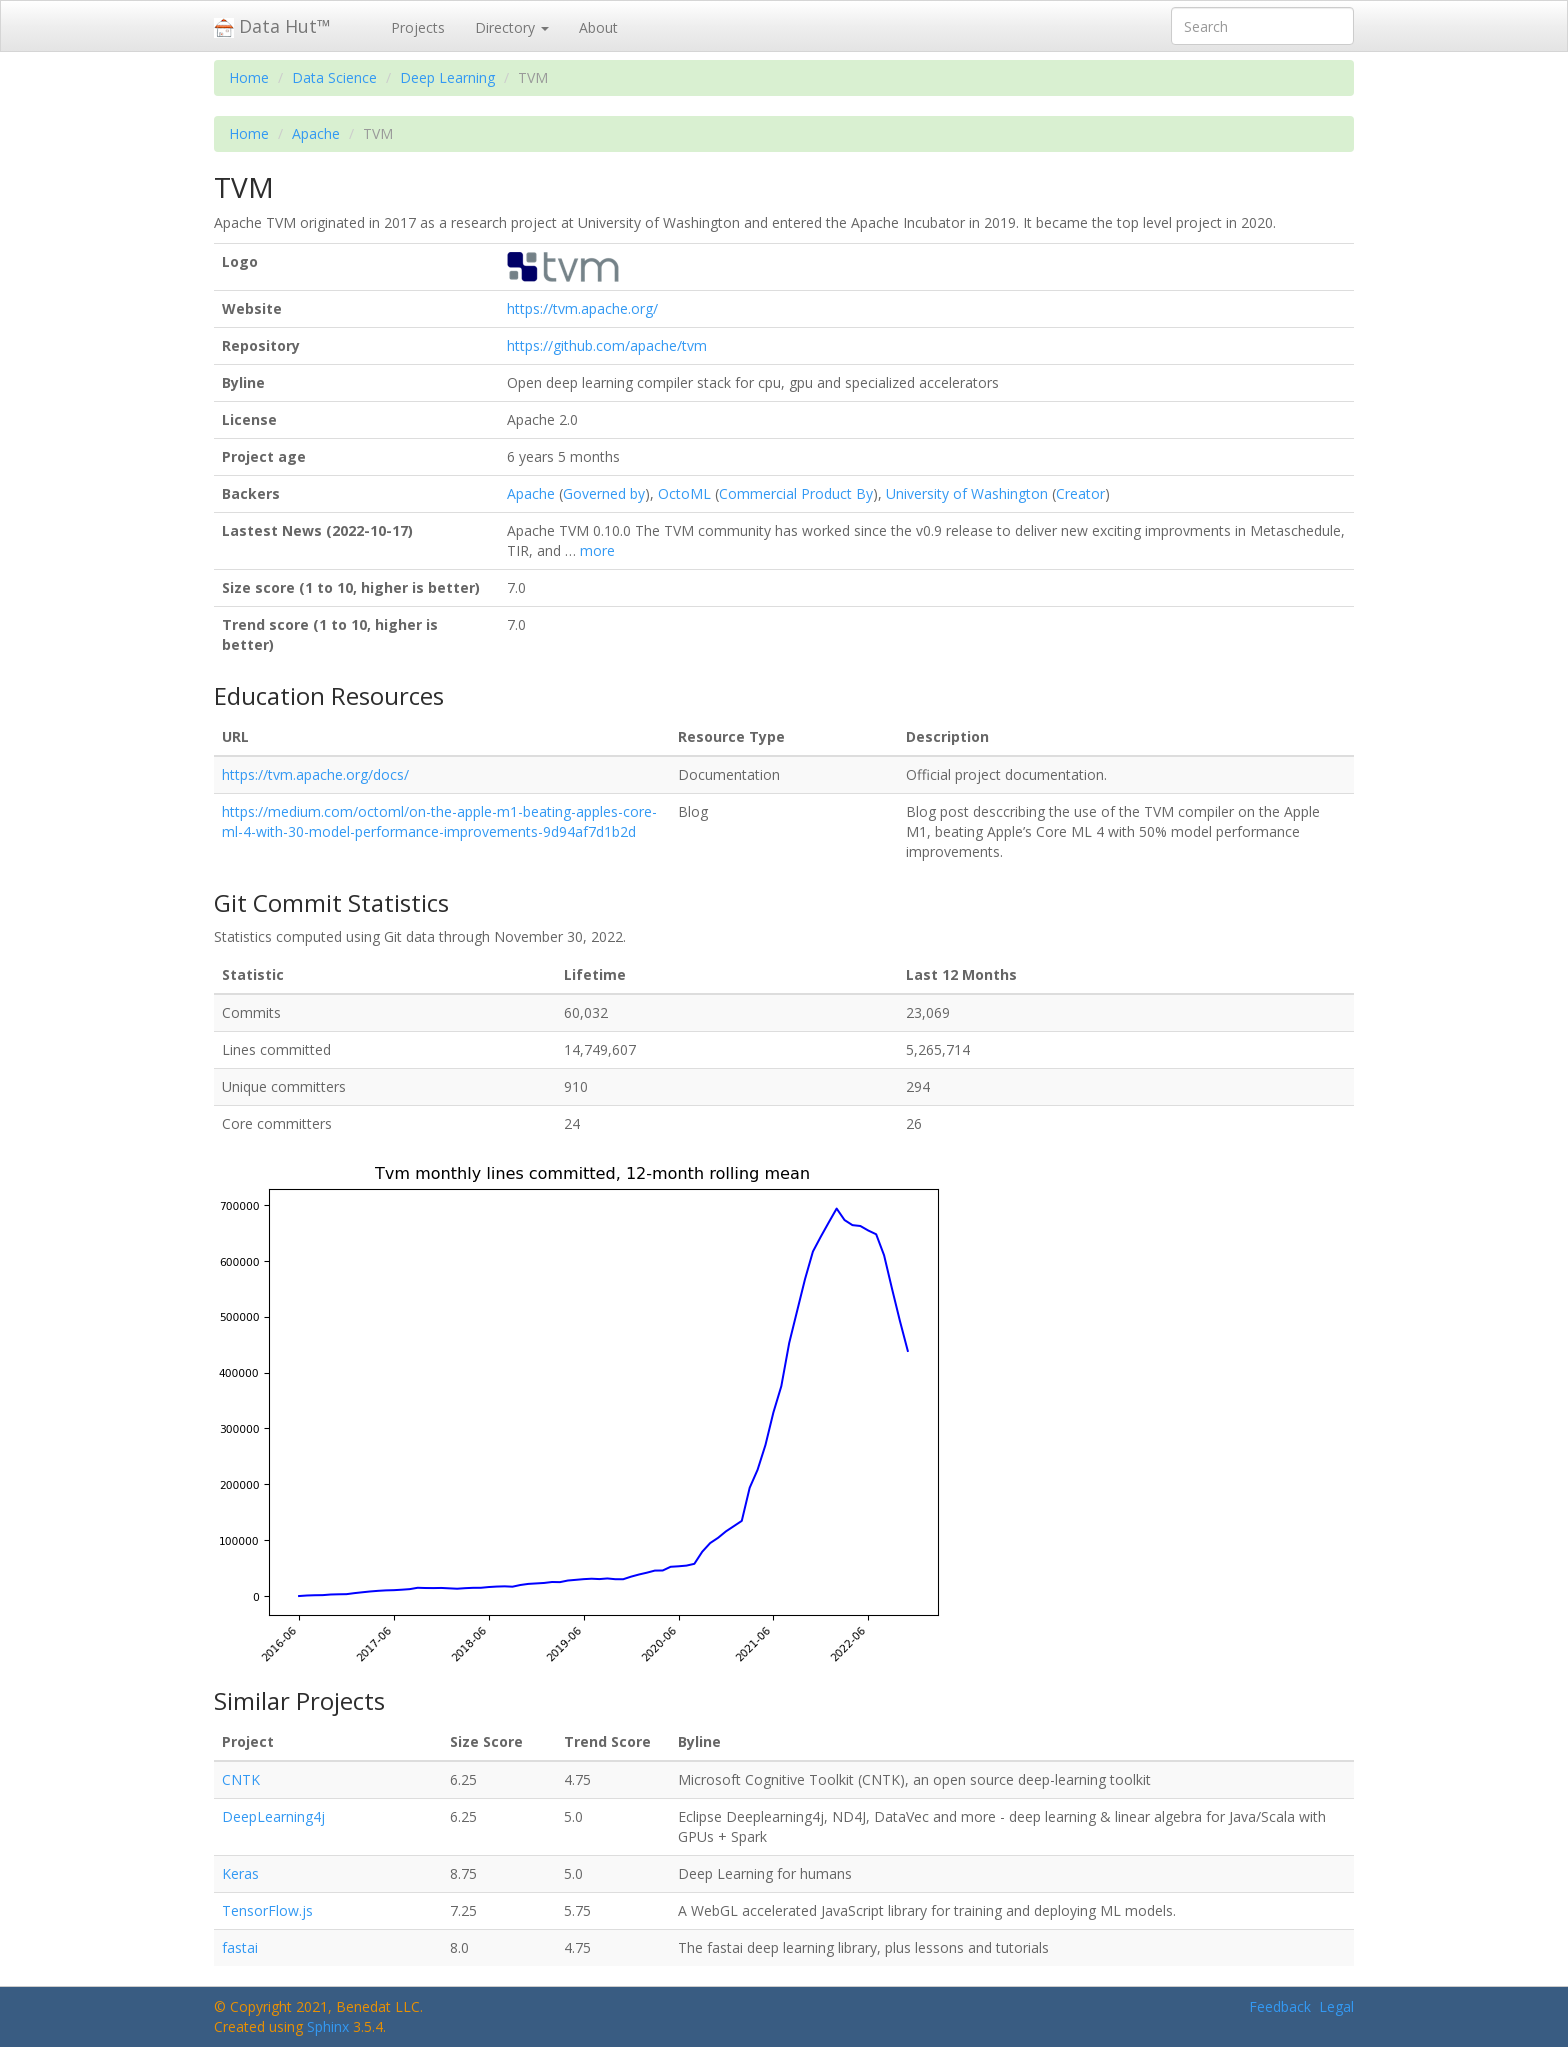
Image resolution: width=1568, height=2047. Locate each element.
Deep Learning (447, 77)
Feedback (1280, 2006)
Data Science (334, 77)
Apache (316, 133)
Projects (418, 27)
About (598, 27)
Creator (1080, 493)
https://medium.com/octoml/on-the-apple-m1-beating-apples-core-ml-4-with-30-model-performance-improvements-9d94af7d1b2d (439, 821)
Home (249, 77)
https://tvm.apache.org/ (582, 308)
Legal (1336, 2006)
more (597, 550)
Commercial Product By (796, 493)
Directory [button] (512, 27)
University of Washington (967, 493)
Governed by (604, 493)
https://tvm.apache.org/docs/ (315, 774)
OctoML (684, 493)
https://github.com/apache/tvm (607, 345)
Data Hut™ (272, 26)
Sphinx (328, 2026)
